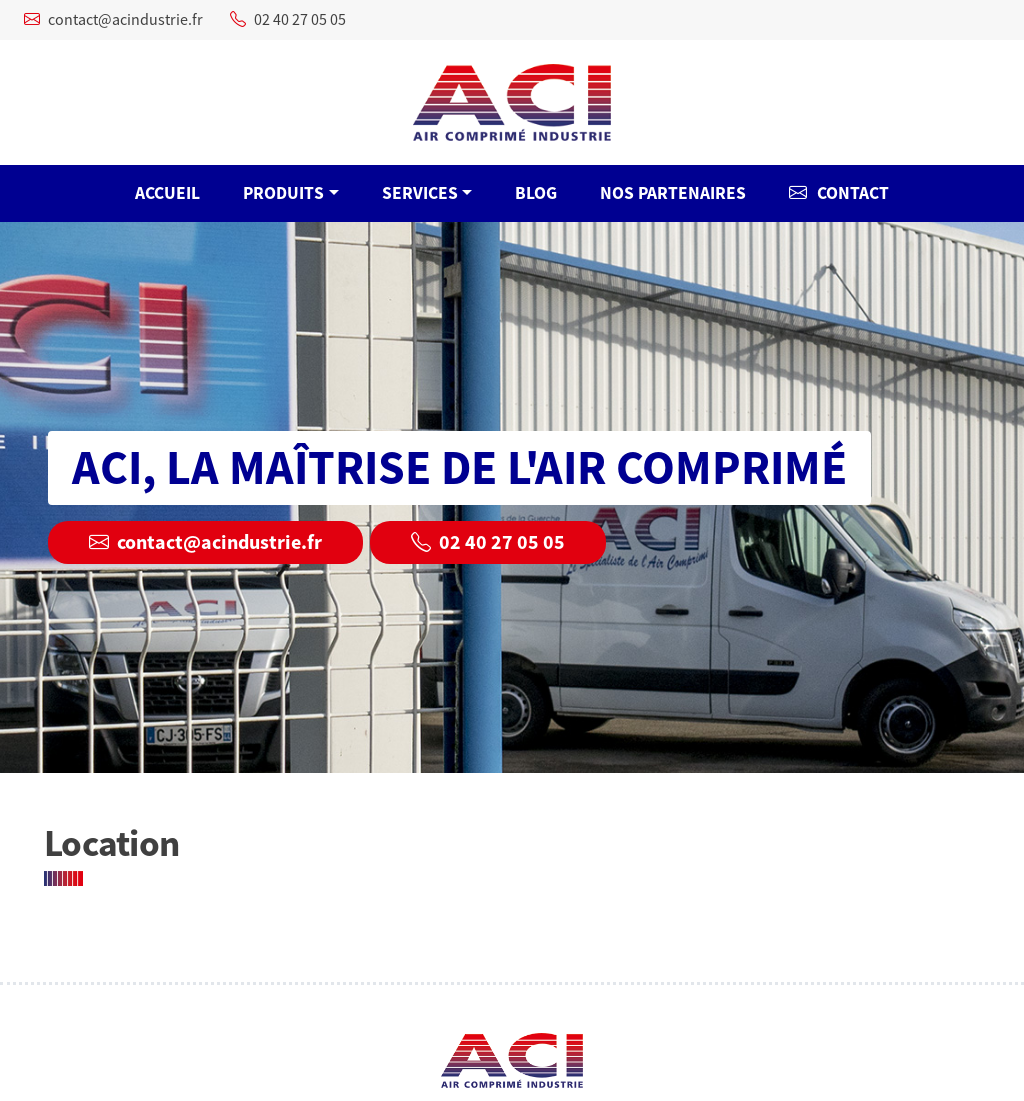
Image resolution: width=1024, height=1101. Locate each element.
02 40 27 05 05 (288, 20)
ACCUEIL (167, 193)
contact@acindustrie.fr (113, 20)
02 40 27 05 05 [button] (488, 543)
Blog (536, 193)
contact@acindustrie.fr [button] (205, 543)
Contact (839, 193)
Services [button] (420, 193)
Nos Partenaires (673, 193)
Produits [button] (283, 193)
